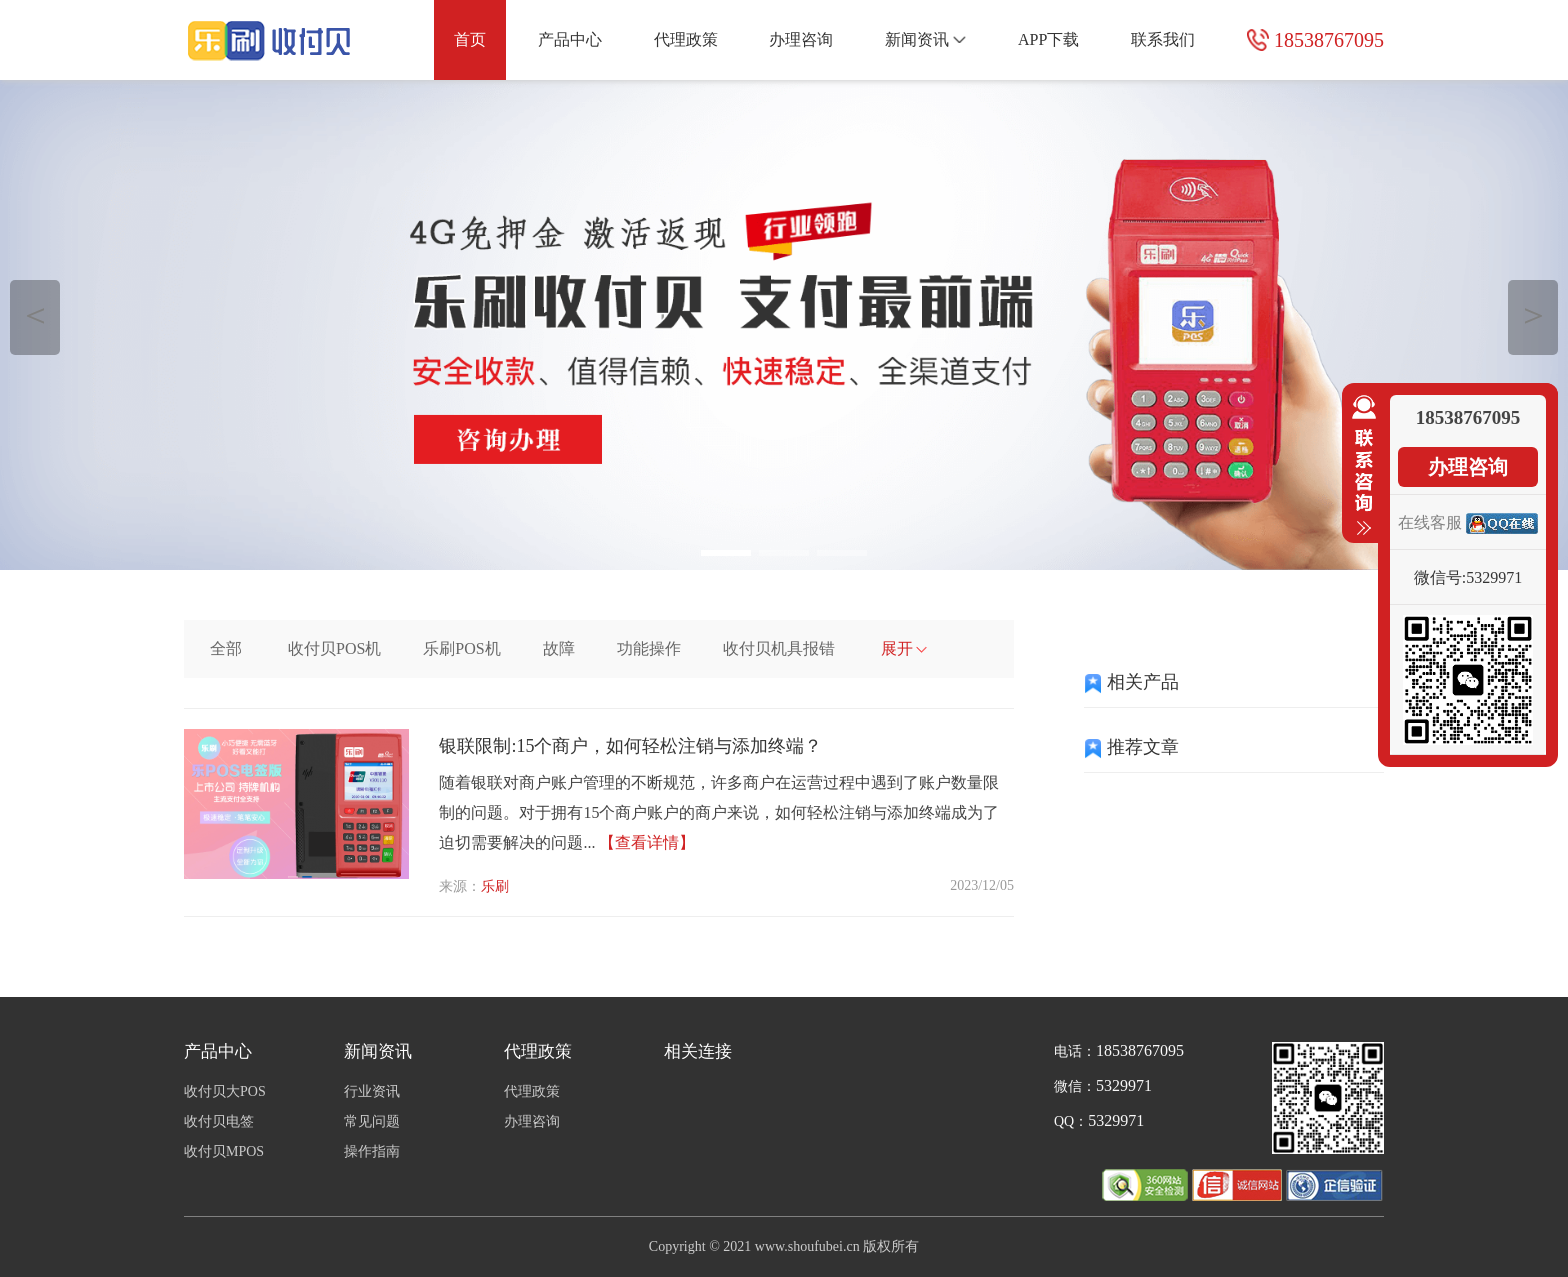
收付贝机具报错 (779, 648)
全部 (226, 648)
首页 (470, 39)
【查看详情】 (647, 842)
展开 (904, 648)
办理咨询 (801, 39)
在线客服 (1430, 522)
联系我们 (1163, 39)
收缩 (1360, 466)
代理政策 (686, 39)
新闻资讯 (925, 39)
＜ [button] (35, 314)
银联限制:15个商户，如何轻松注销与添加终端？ (630, 746)
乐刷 (495, 886)
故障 (559, 648)
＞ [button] (1533, 314)
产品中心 (570, 39)
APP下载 (1048, 39)
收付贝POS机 (334, 648)
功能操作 (649, 648)
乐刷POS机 (461, 648)
